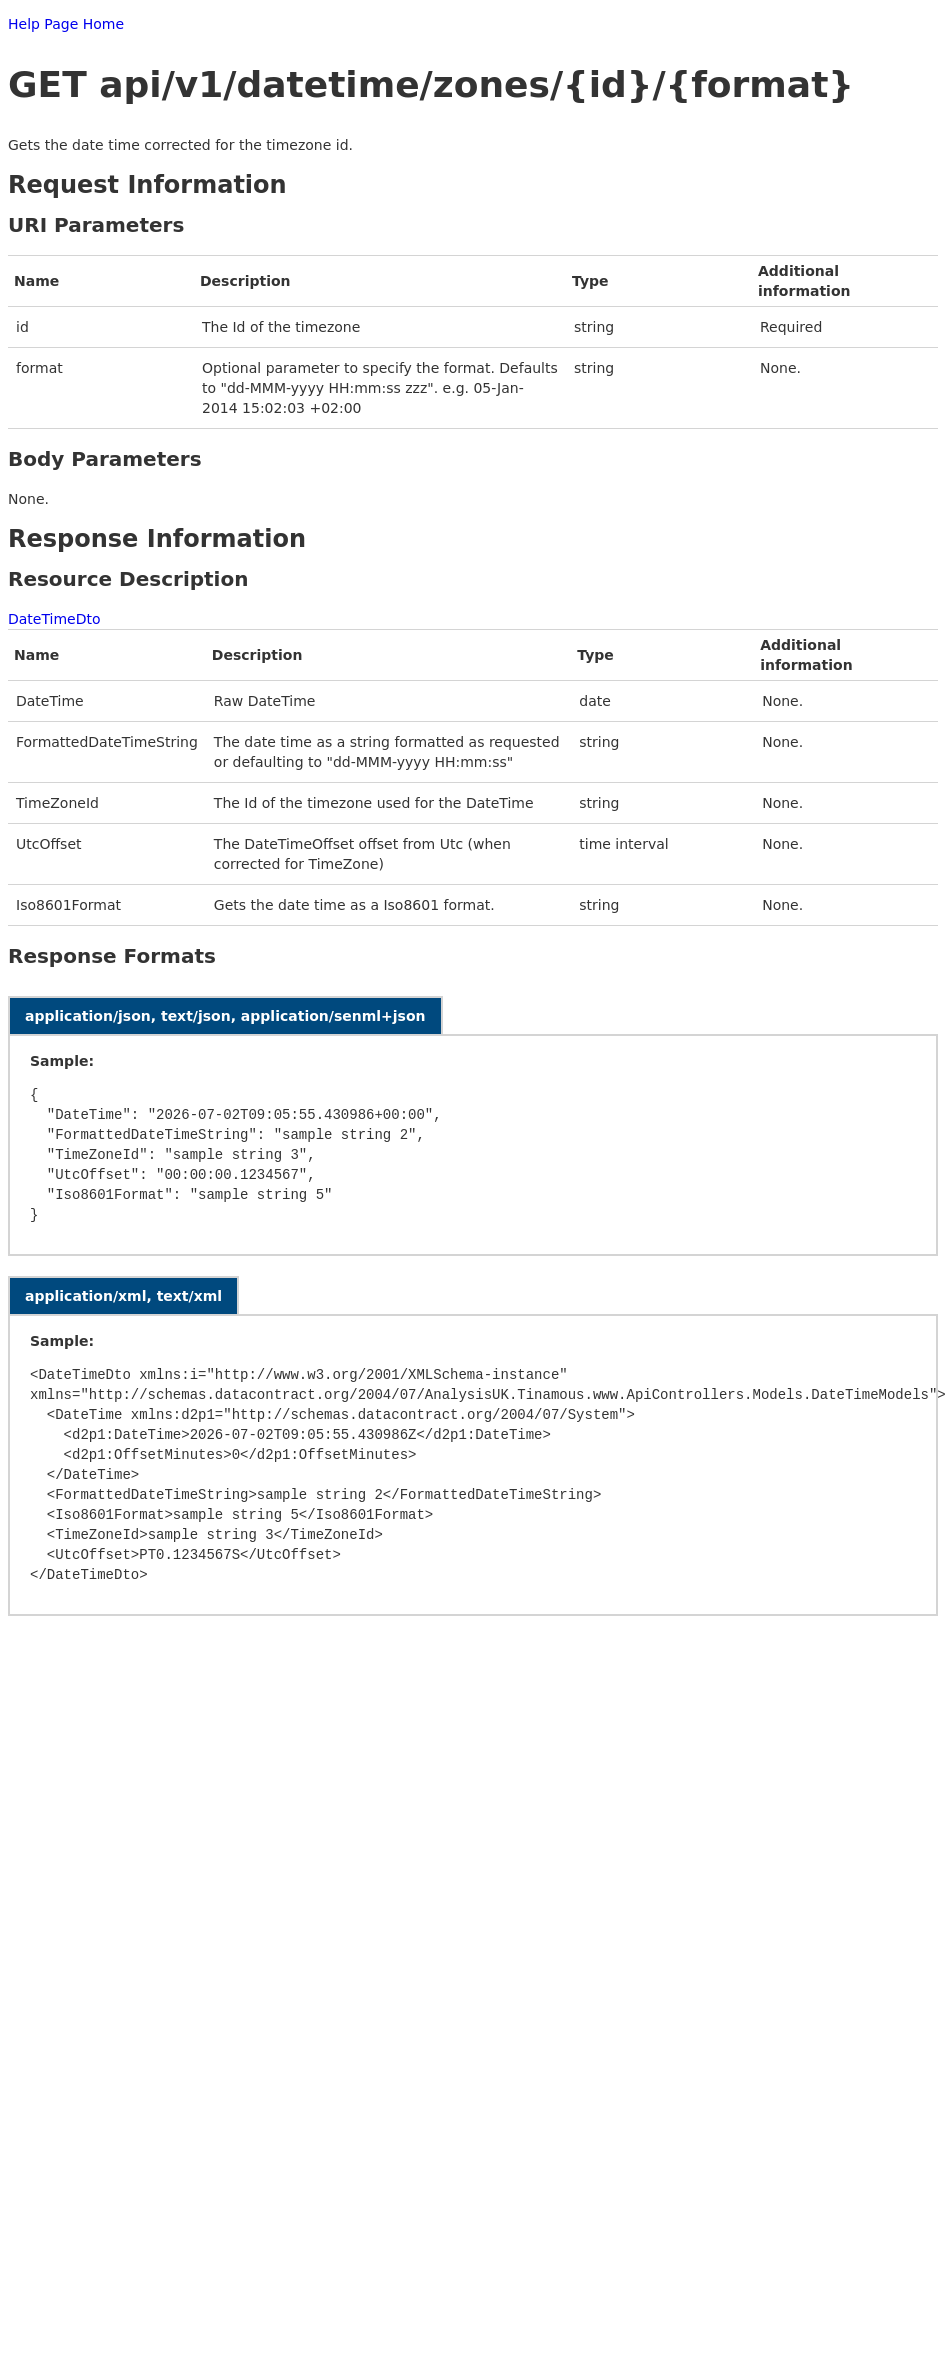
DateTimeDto (54, 619)
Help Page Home (66, 24)
